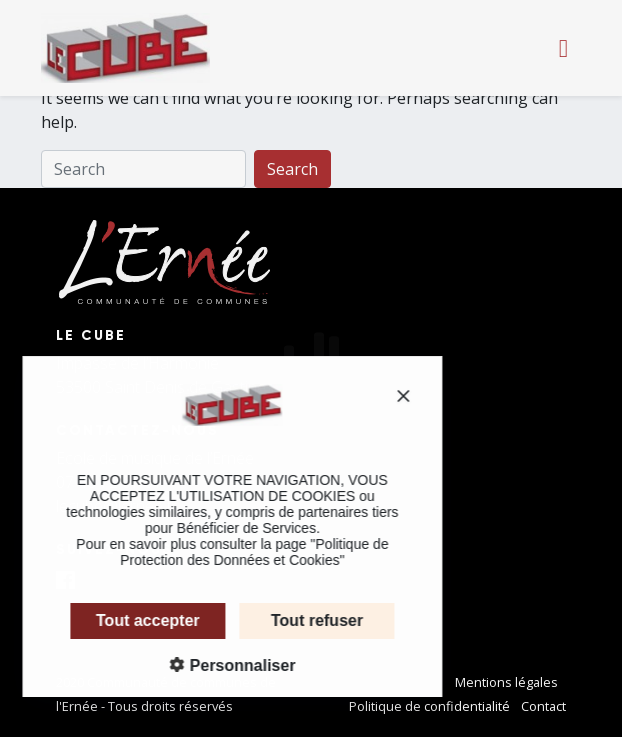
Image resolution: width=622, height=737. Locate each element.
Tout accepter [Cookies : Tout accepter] (136, 620)
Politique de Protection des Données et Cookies (242, 552)
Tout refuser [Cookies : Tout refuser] (305, 620)
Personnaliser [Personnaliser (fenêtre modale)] (228, 665)
